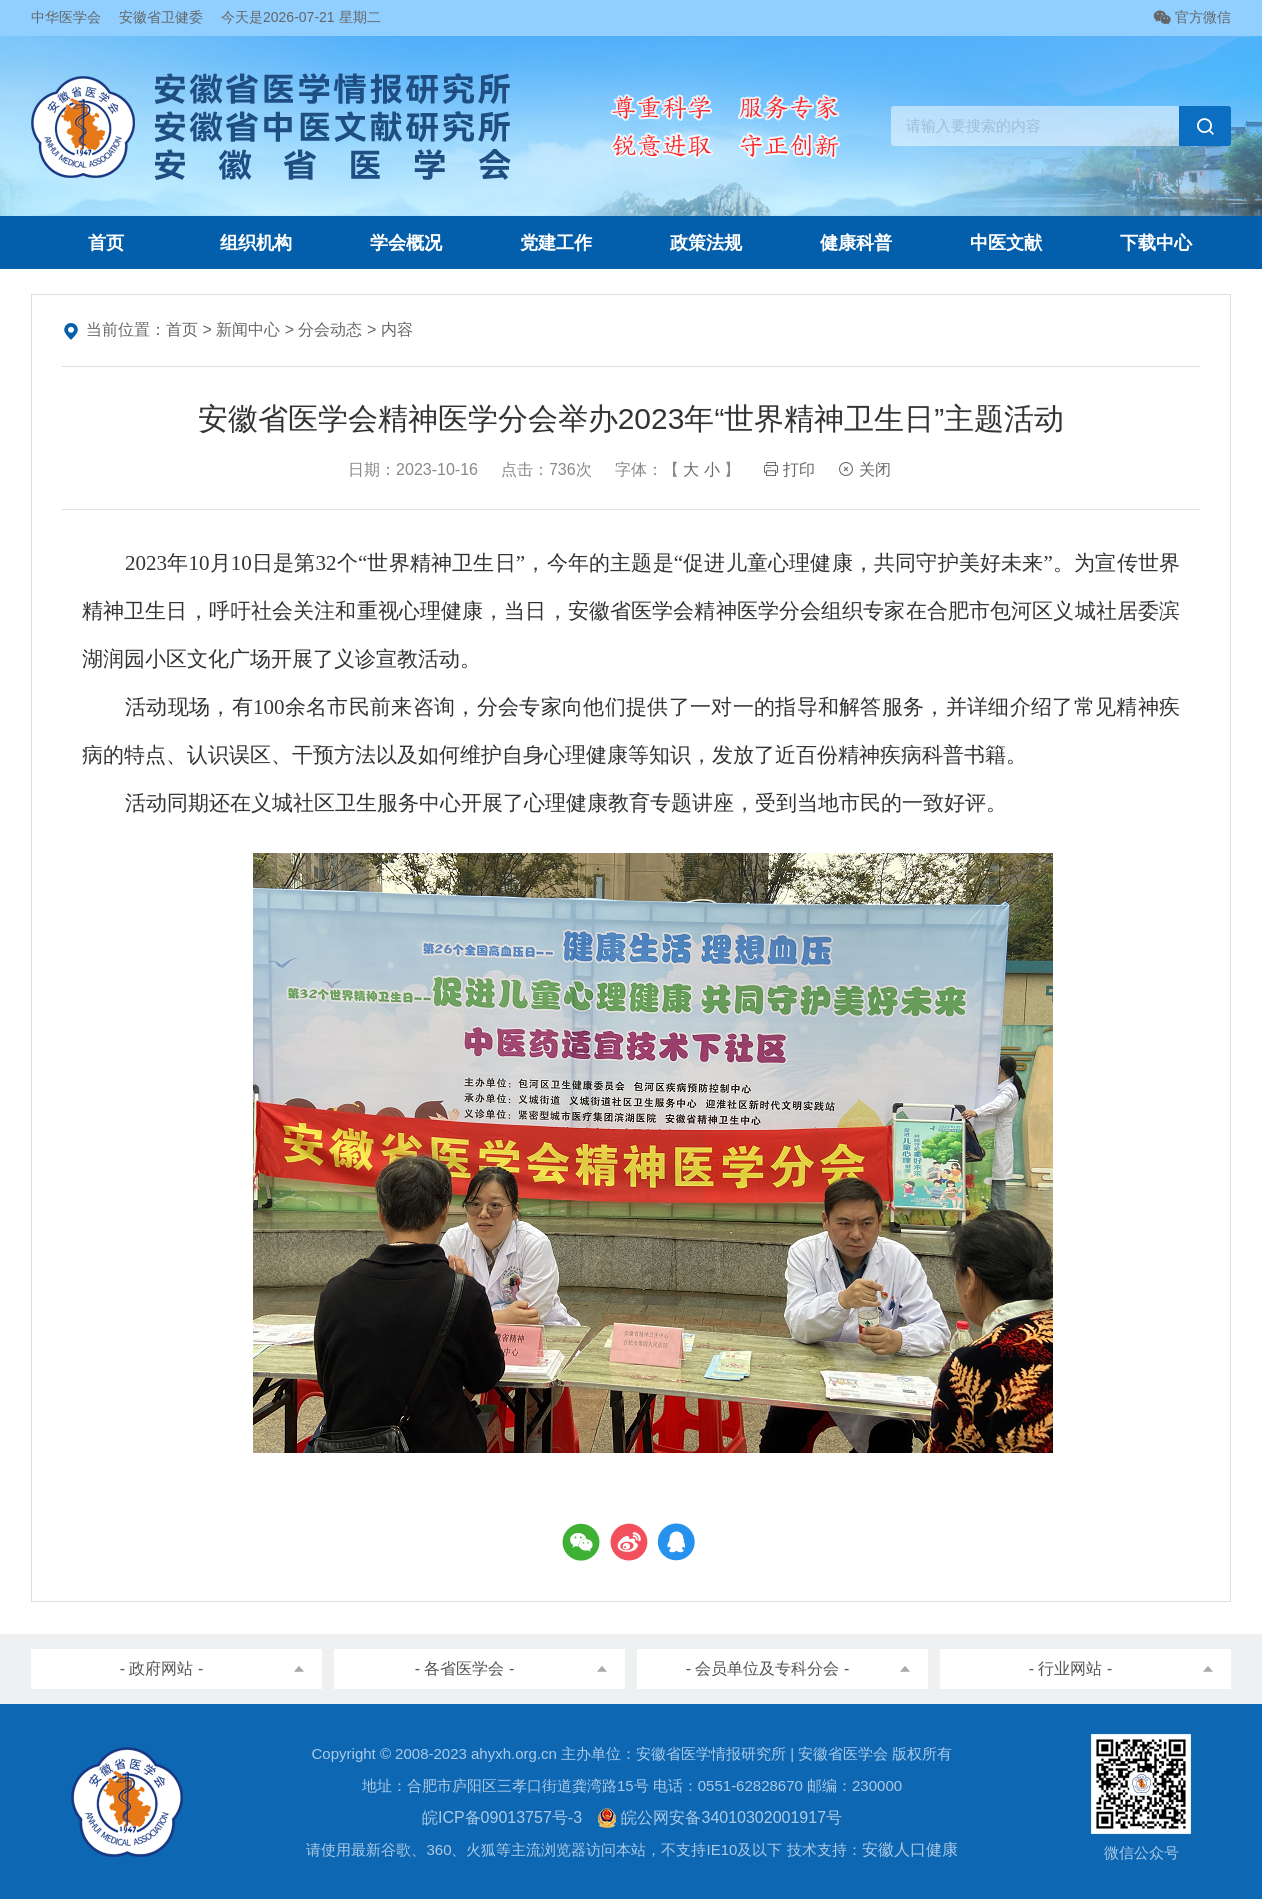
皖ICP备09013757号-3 (502, 1817)
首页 (106, 243)
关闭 (864, 469)
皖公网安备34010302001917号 (719, 1817)
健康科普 (856, 243)
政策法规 (706, 243)
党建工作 (556, 243)
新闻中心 (248, 329)
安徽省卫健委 (161, 17)
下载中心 (1156, 243)
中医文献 (1006, 243)
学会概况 (406, 243)
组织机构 (256, 243)
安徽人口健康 (910, 1849)
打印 (789, 469)
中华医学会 (66, 17)
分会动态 (330, 329)
